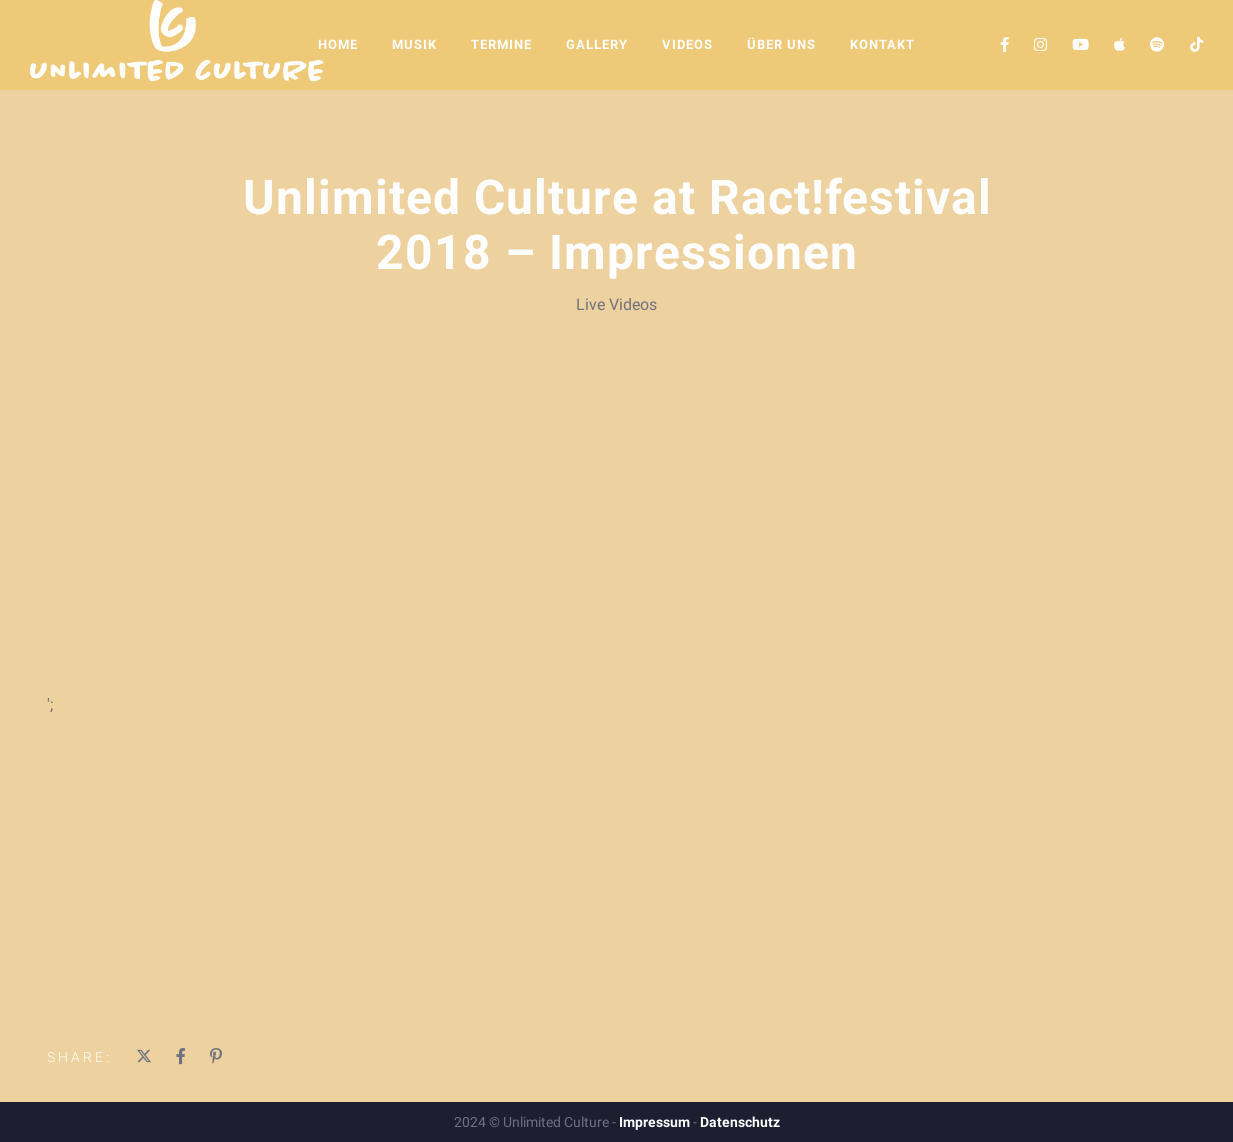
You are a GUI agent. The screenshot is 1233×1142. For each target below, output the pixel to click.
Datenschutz (740, 1122)
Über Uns (781, 44)
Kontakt (882, 44)
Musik (414, 44)
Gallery (597, 44)
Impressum (654, 1122)
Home (338, 44)
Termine (501, 44)
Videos (687, 44)
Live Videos (616, 304)
